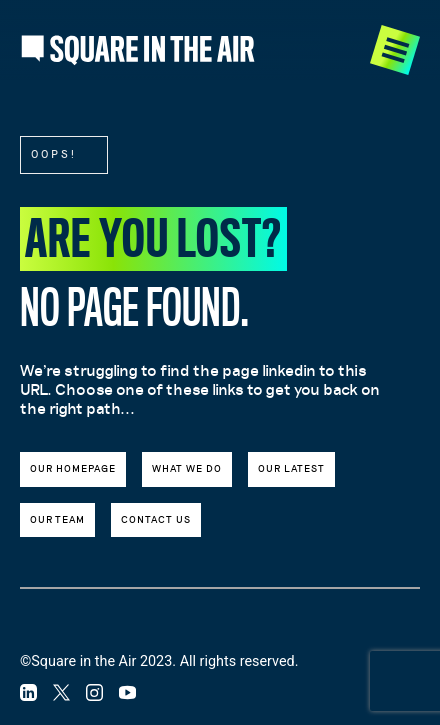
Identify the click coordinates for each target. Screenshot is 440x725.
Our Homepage (73, 469)
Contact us (156, 520)
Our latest (291, 469)
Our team (57, 520)
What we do (187, 469)
